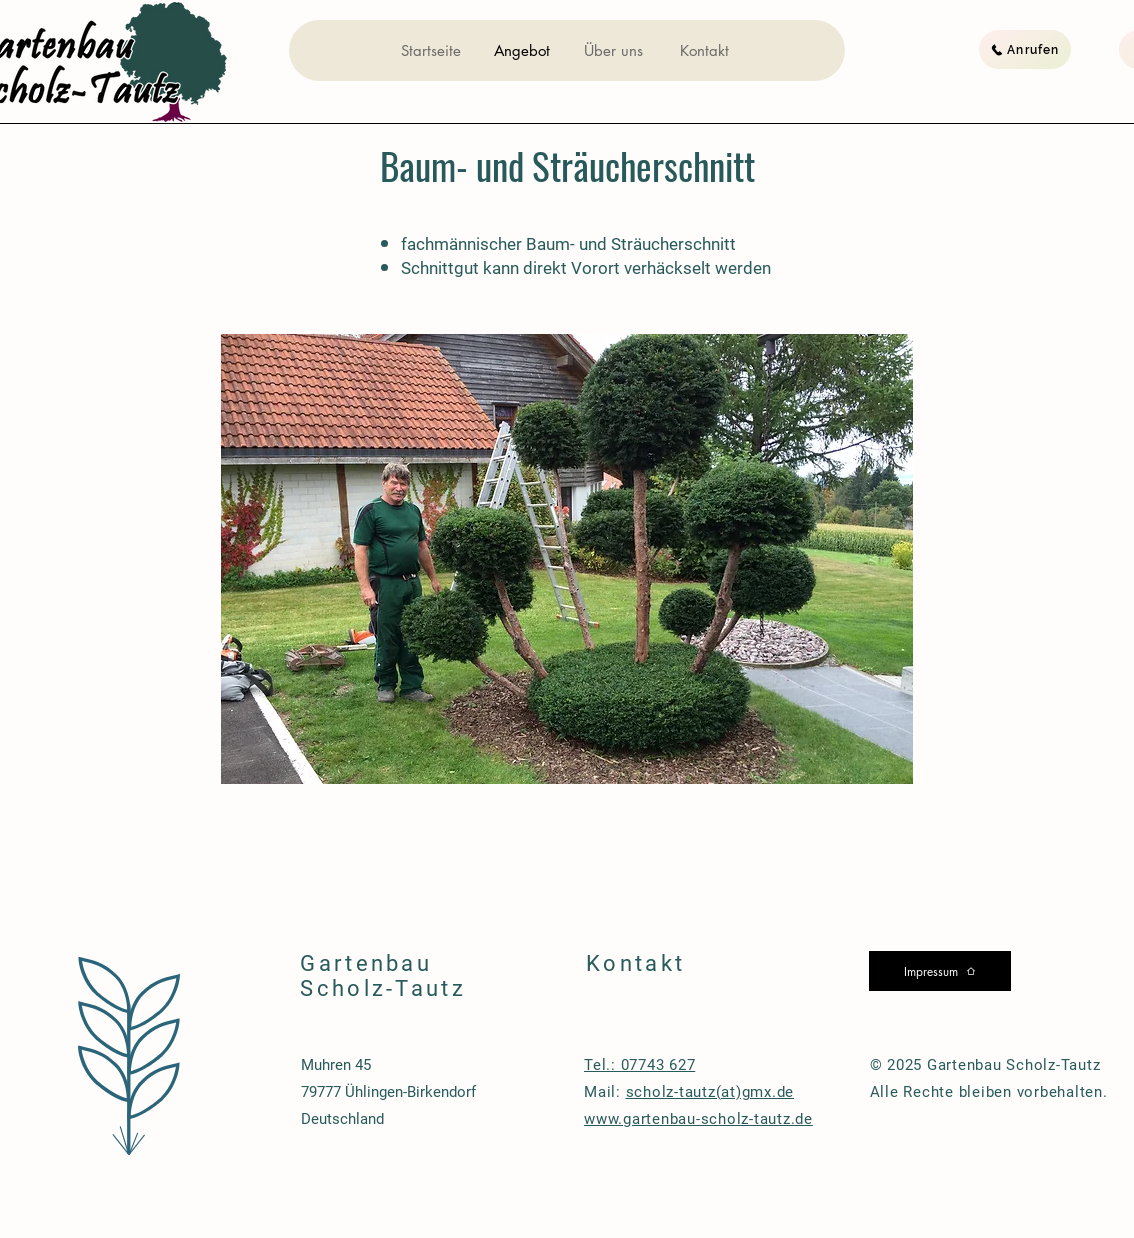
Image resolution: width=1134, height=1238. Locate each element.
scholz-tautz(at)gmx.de (710, 1092)
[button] (567, 559)
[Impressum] (940, 971)
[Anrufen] (1025, 49)
